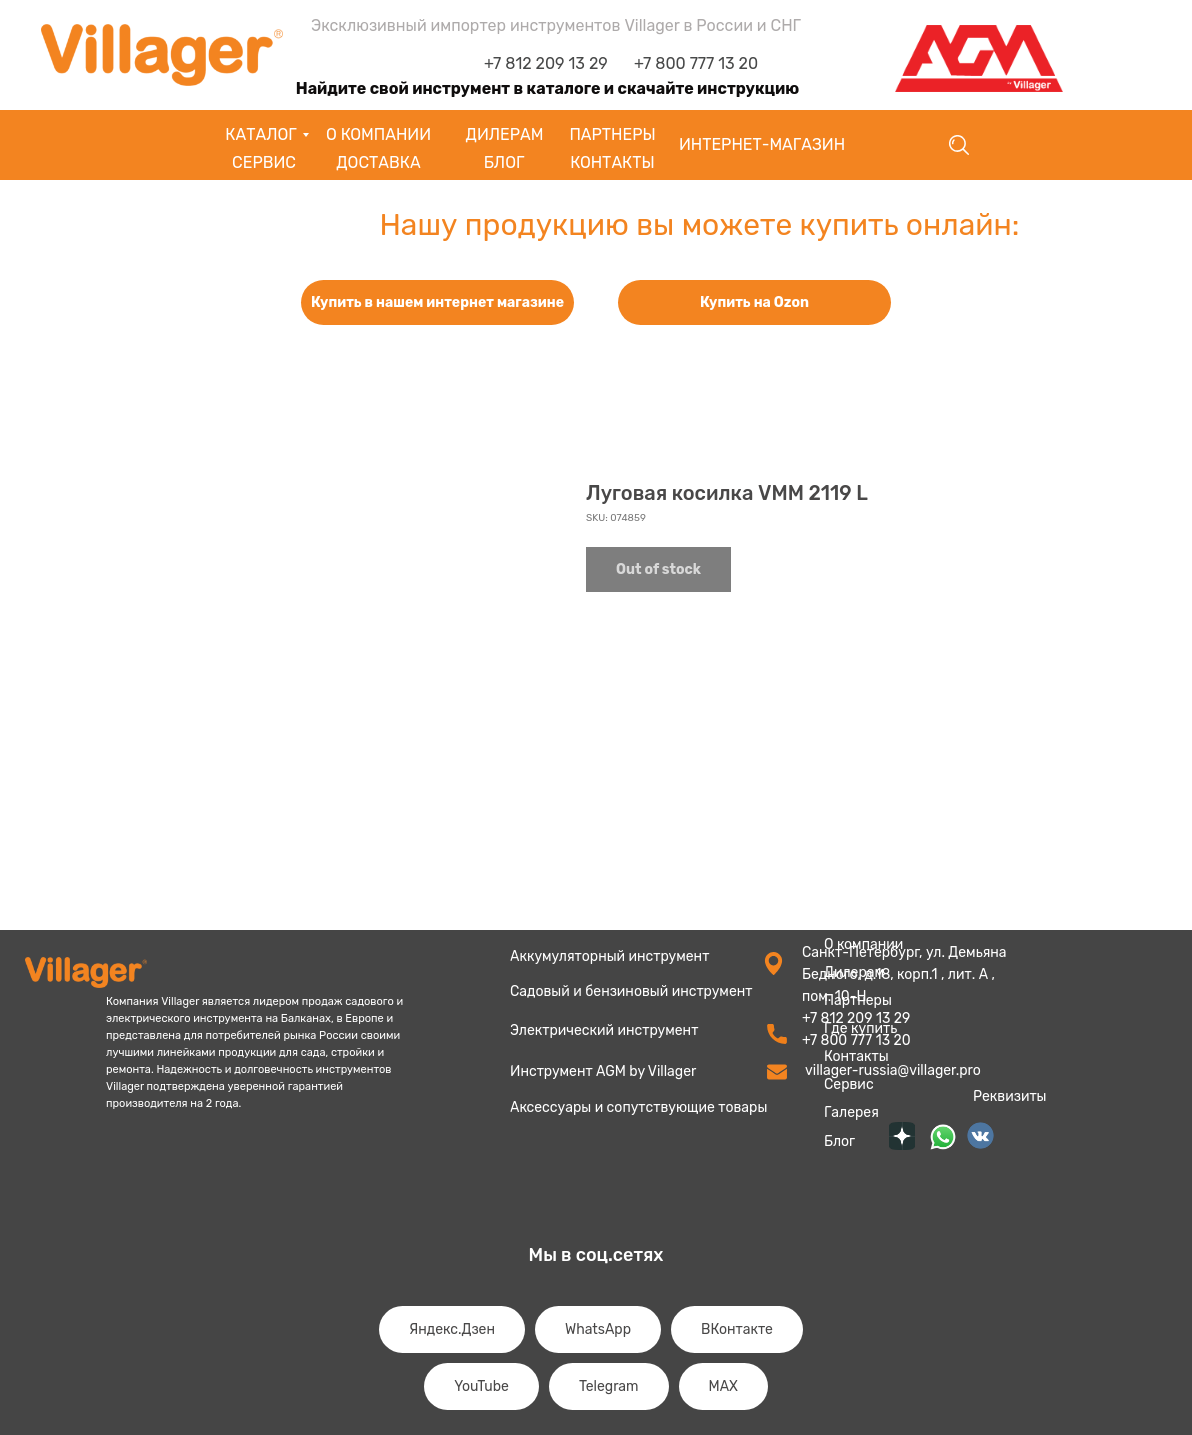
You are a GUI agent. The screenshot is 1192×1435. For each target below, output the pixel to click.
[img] (943, 1137)
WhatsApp (598, 1329)
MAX (723, 1386)
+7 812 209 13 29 (546, 63)
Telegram (609, 1386)
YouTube (481, 1386)
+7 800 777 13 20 (696, 63)
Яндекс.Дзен (452, 1329)
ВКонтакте (737, 1329)
